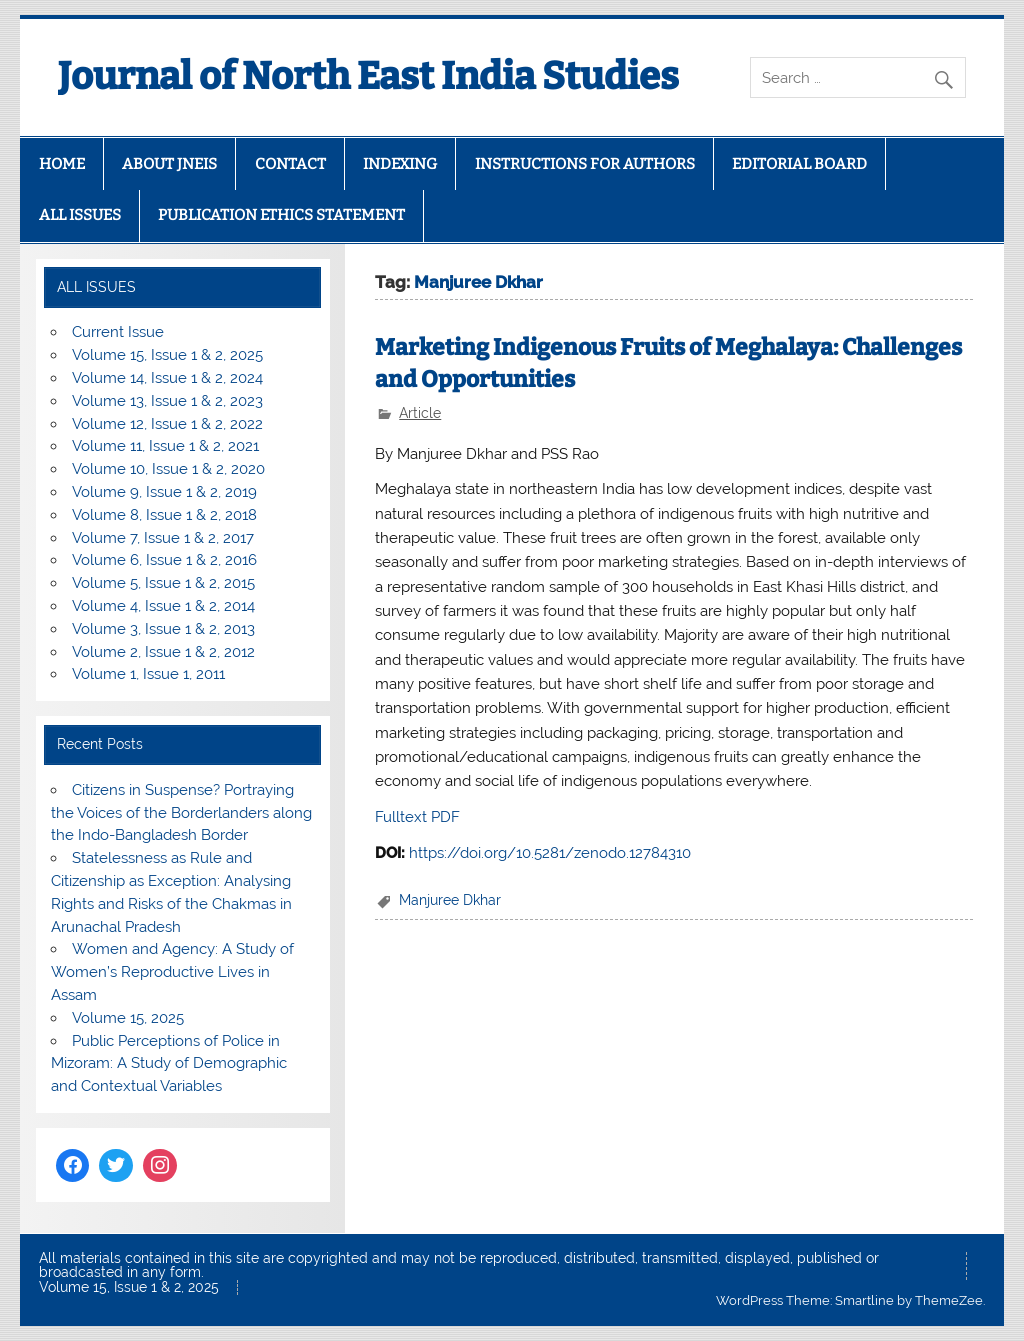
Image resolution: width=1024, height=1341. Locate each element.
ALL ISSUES (80, 215)
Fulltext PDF (417, 817)
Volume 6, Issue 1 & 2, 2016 (164, 560)
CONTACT (290, 164)
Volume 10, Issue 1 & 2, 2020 (168, 469)
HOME (62, 164)
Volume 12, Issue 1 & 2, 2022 (167, 424)
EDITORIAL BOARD (799, 164)
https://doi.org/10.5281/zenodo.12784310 (550, 853)
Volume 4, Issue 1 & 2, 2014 (163, 606)
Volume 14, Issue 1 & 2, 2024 (167, 378)
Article (420, 413)
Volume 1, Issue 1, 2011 (148, 674)
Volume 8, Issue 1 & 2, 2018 (164, 515)
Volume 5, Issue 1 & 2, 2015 (163, 583)
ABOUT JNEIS (169, 164)
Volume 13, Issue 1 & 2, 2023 (167, 401)
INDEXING (400, 164)
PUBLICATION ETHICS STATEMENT (281, 215)
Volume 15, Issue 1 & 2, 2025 (167, 355)
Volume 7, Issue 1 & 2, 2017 (163, 538)
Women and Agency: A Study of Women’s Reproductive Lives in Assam (172, 972)
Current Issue (118, 332)
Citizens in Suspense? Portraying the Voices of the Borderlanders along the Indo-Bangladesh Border (181, 813)
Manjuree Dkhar (450, 900)
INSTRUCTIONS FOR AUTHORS (585, 164)
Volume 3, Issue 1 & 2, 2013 (163, 629)
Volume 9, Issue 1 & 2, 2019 (164, 492)
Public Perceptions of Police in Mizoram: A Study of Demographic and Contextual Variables (169, 1064)
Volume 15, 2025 (128, 1018)
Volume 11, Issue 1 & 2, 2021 (165, 446)
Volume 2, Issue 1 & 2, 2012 (163, 652)
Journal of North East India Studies (368, 76)
